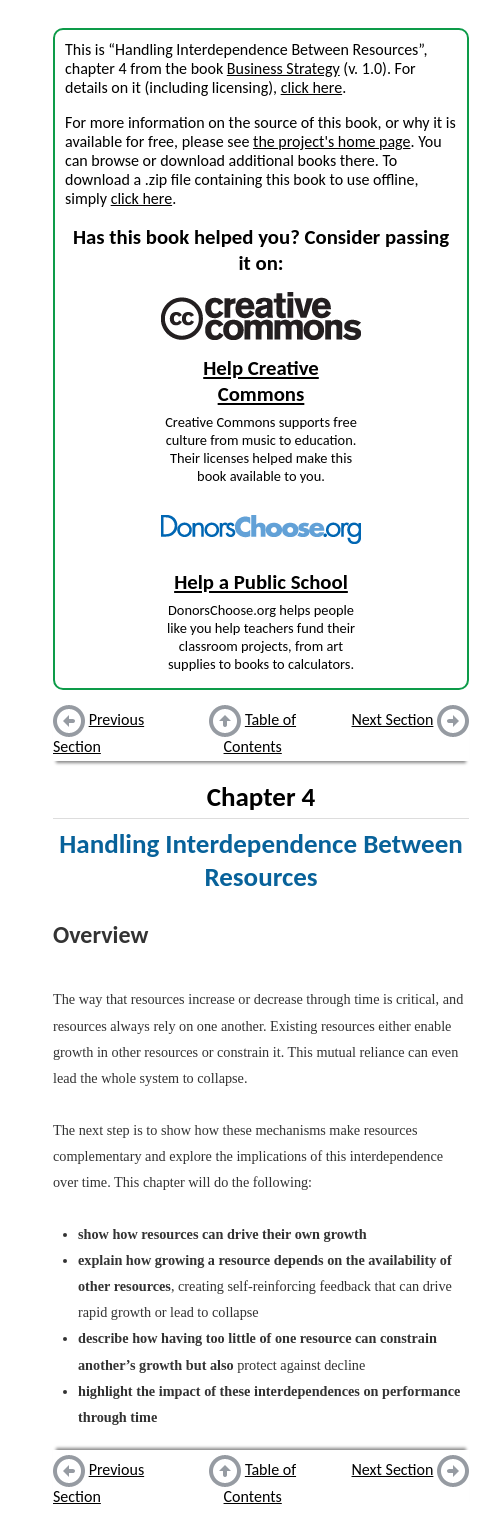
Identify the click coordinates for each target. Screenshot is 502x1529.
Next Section (393, 719)
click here (311, 87)
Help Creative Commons (261, 381)
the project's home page (331, 141)
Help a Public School (261, 582)
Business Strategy (283, 68)
